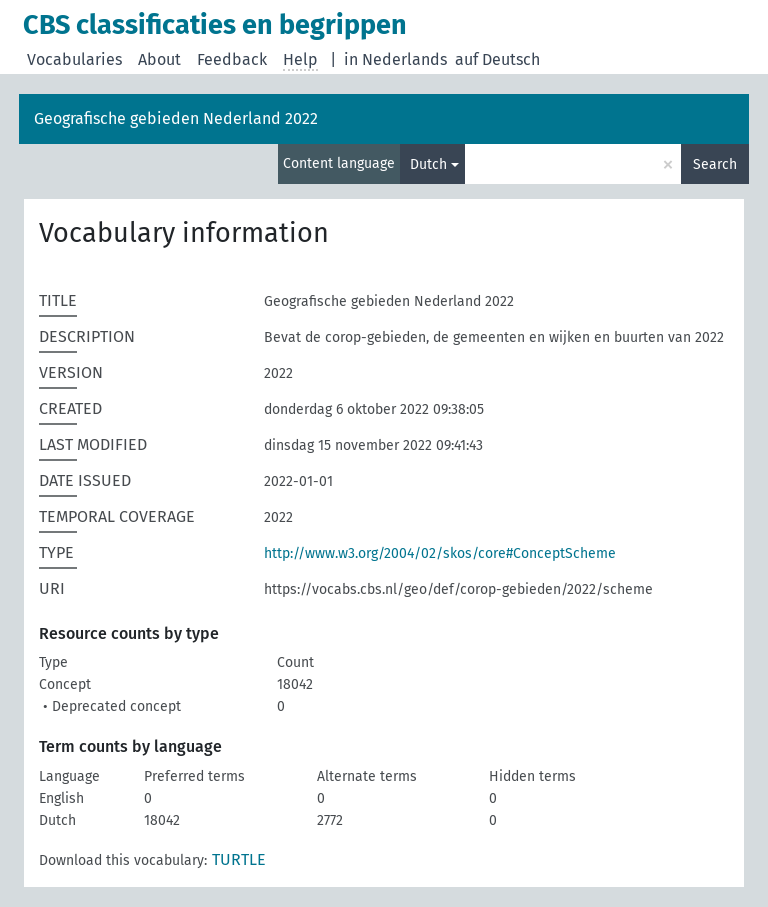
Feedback (232, 59)
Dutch (428, 164)
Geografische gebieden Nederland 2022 (176, 118)
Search (715, 164)
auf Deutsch (497, 59)
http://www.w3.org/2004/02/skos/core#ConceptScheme (440, 553)
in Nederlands (395, 59)
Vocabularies (74, 59)
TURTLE (239, 859)
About (159, 59)
